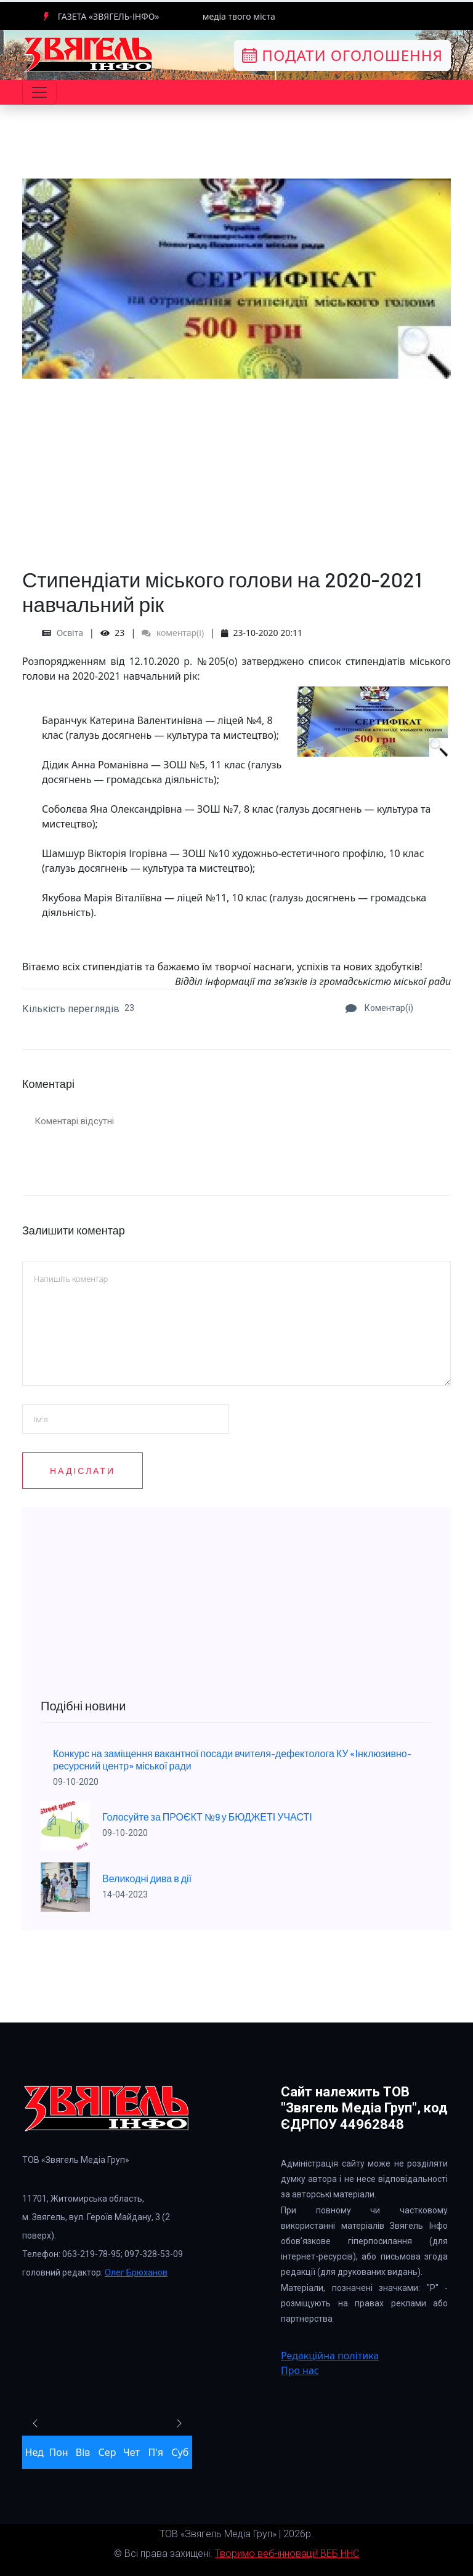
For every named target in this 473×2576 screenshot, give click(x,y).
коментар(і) (173, 632)
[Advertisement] (236, 465)
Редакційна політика (330, 2355)
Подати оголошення (342, 55)
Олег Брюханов (136, 2272)
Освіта (70, 632)
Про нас (300, 2370)
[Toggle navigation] (39, 92)
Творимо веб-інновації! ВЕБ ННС (287, 2553)
